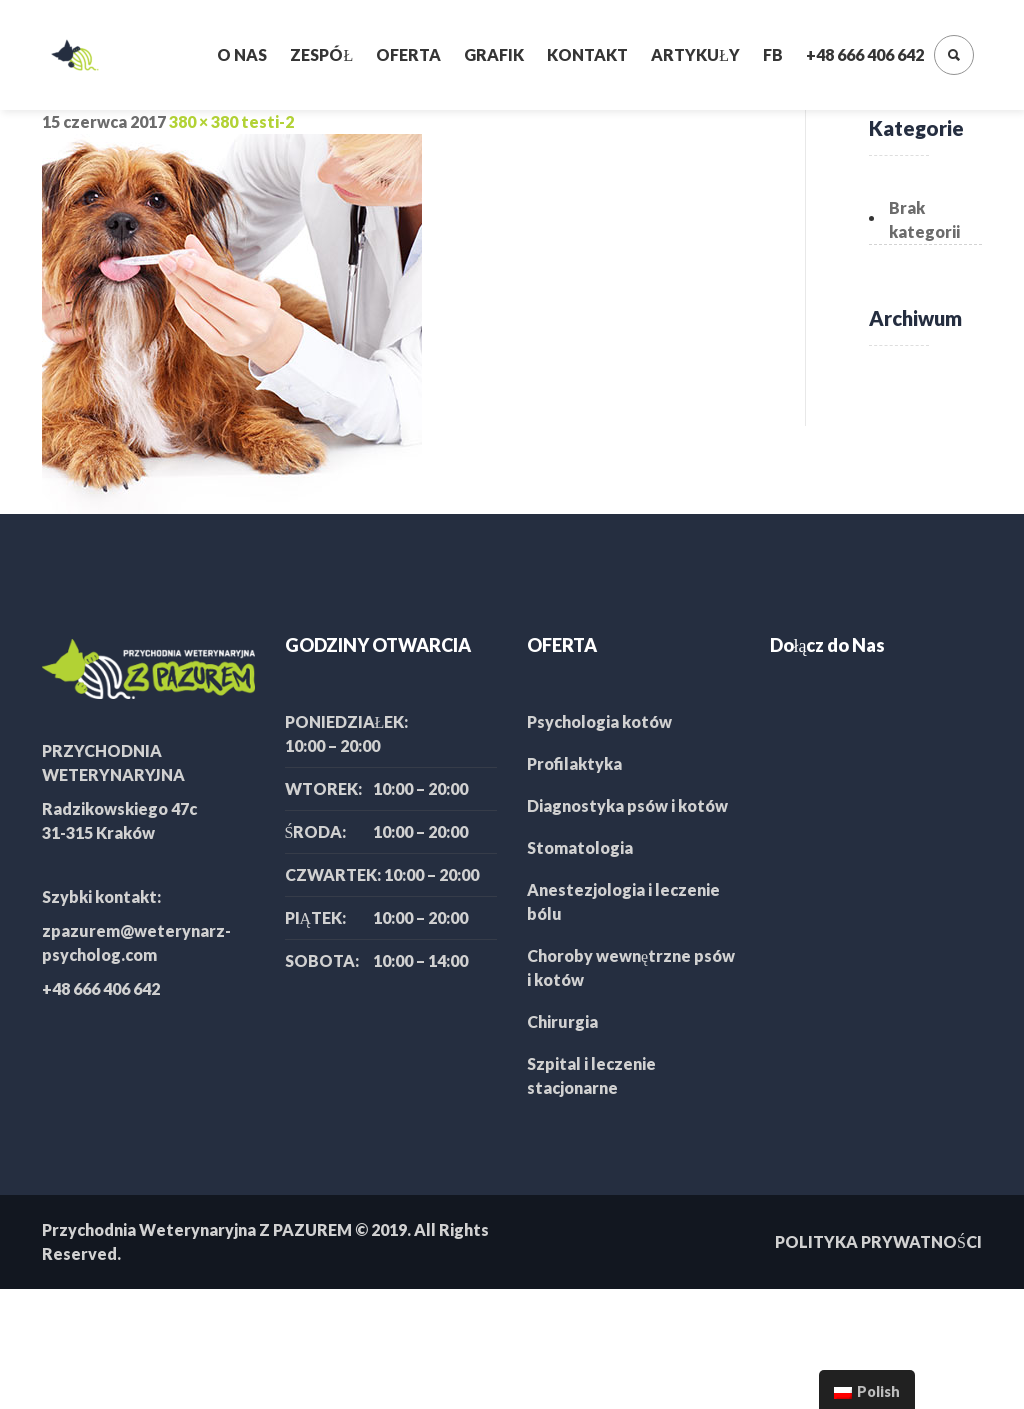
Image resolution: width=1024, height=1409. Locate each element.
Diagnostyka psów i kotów (627, 805)
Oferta (408, 54)
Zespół (321, 54)
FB (773, 54)
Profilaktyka (574, 763)
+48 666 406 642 (865, 54)
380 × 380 (203, 121)
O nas (242, 54)
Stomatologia (580, 847)
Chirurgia (562, 1021)
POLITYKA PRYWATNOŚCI (878, 1241)
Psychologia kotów (599, 721)
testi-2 (267, 121)
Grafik (494, 54)
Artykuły (695, 54)
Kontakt (587, 54)
